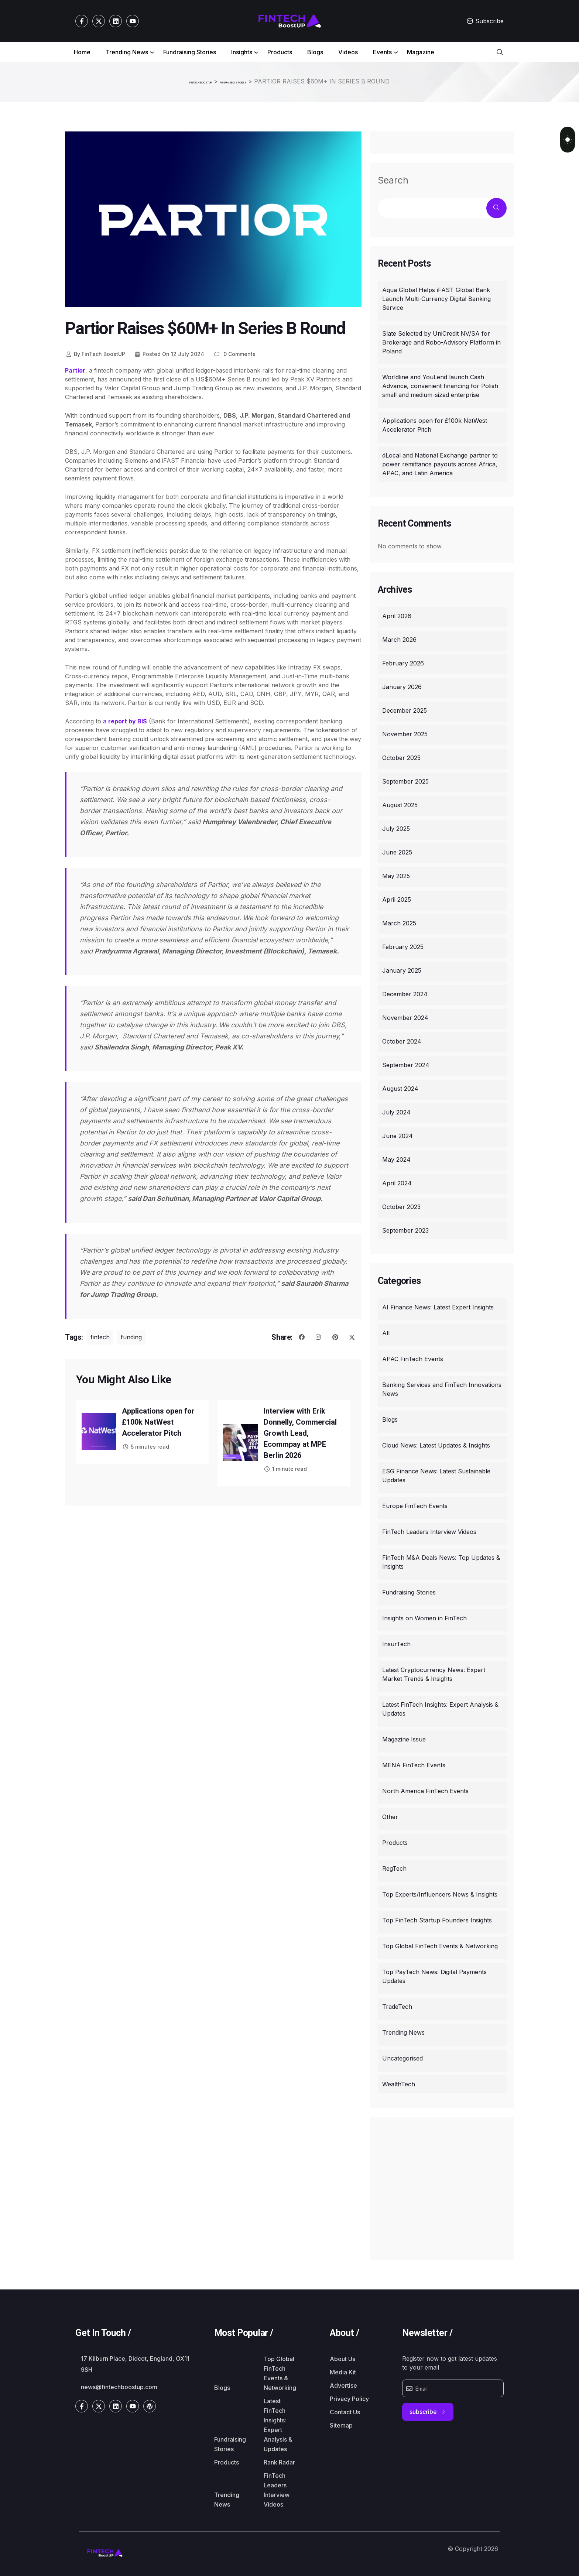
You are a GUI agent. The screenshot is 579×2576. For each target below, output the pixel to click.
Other (390, 1815)
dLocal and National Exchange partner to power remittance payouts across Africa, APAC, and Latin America (440, 462)
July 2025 (396, 827)
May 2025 (396, 874)
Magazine (420, 52)
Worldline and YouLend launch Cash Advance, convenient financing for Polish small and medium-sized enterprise (440, 384)
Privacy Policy (349, 2397)
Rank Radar (279, 2460)
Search (393, 178)
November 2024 (405, 1016)
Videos (348, 52)
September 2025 (405, 780)
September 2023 (405, 1229)
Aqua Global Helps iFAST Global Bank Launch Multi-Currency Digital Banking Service (436, 297)
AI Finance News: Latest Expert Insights (438, 1305)
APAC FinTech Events (412, 1357)
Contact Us (345, 2410)
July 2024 (396, 1110)
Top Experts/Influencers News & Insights (439, 1893)
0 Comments (234, 352)
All (386, 1331)
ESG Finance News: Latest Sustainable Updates (436, 1474)
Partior (75, 369)
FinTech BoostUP (95, 352)
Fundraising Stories (189, 52)
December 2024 (405, 992)
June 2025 (397, 850)
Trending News (127, 52)
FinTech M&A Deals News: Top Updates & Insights (441, 1560)
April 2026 (396, 614)
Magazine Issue (404, 1737)
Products (279, 52)
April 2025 (396, 898)
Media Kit (343, 2370)
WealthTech (398, 2082)
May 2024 (396, 1158)
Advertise (343, 2384)
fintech (100, 1335)
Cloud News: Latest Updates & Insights (436, 1444)
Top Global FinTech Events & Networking (440, 1944)
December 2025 (404, 709)
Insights (241, 52)
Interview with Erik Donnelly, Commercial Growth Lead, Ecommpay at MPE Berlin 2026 (300, 1431)
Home (82, 52)
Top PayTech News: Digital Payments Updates (434, 1975)
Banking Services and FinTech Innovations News (441, 1388)
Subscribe (485, 21)
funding (131, 1335)
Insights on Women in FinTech (424, 1616)
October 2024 (401, 1040)
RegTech (394, 1867)
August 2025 (400, 803)
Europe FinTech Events (415, 1504)
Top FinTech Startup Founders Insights (437, 1918)
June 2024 (397, 1134)
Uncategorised (402, 2057)
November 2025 (405, 732)
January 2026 (402, 685)
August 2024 (400, 1087)
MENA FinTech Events (413, 1763)
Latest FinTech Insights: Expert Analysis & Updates (440, 1707)
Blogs (315, 52)
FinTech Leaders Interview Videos (429, 1530)
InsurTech (396, 1642)
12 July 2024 (169, 352)
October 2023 (401, 1205)
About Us (342, 2357)
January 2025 (401, 969)
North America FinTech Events (425, 1789)
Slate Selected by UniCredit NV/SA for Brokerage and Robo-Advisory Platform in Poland (441, 340)
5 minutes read (145, 1445)
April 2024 (397, 1181)
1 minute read (285, 1467)
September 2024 (405, 1063)
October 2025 (401, 756)
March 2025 (399, 921)
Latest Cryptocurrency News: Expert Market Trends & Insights (433, 1673)
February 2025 (403, 945)
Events (382, 52)
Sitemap (341, 2424)
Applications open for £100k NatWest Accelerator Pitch (158, 1420)
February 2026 (403, 661)
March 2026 (399, 638)
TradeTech (397, 2005)
